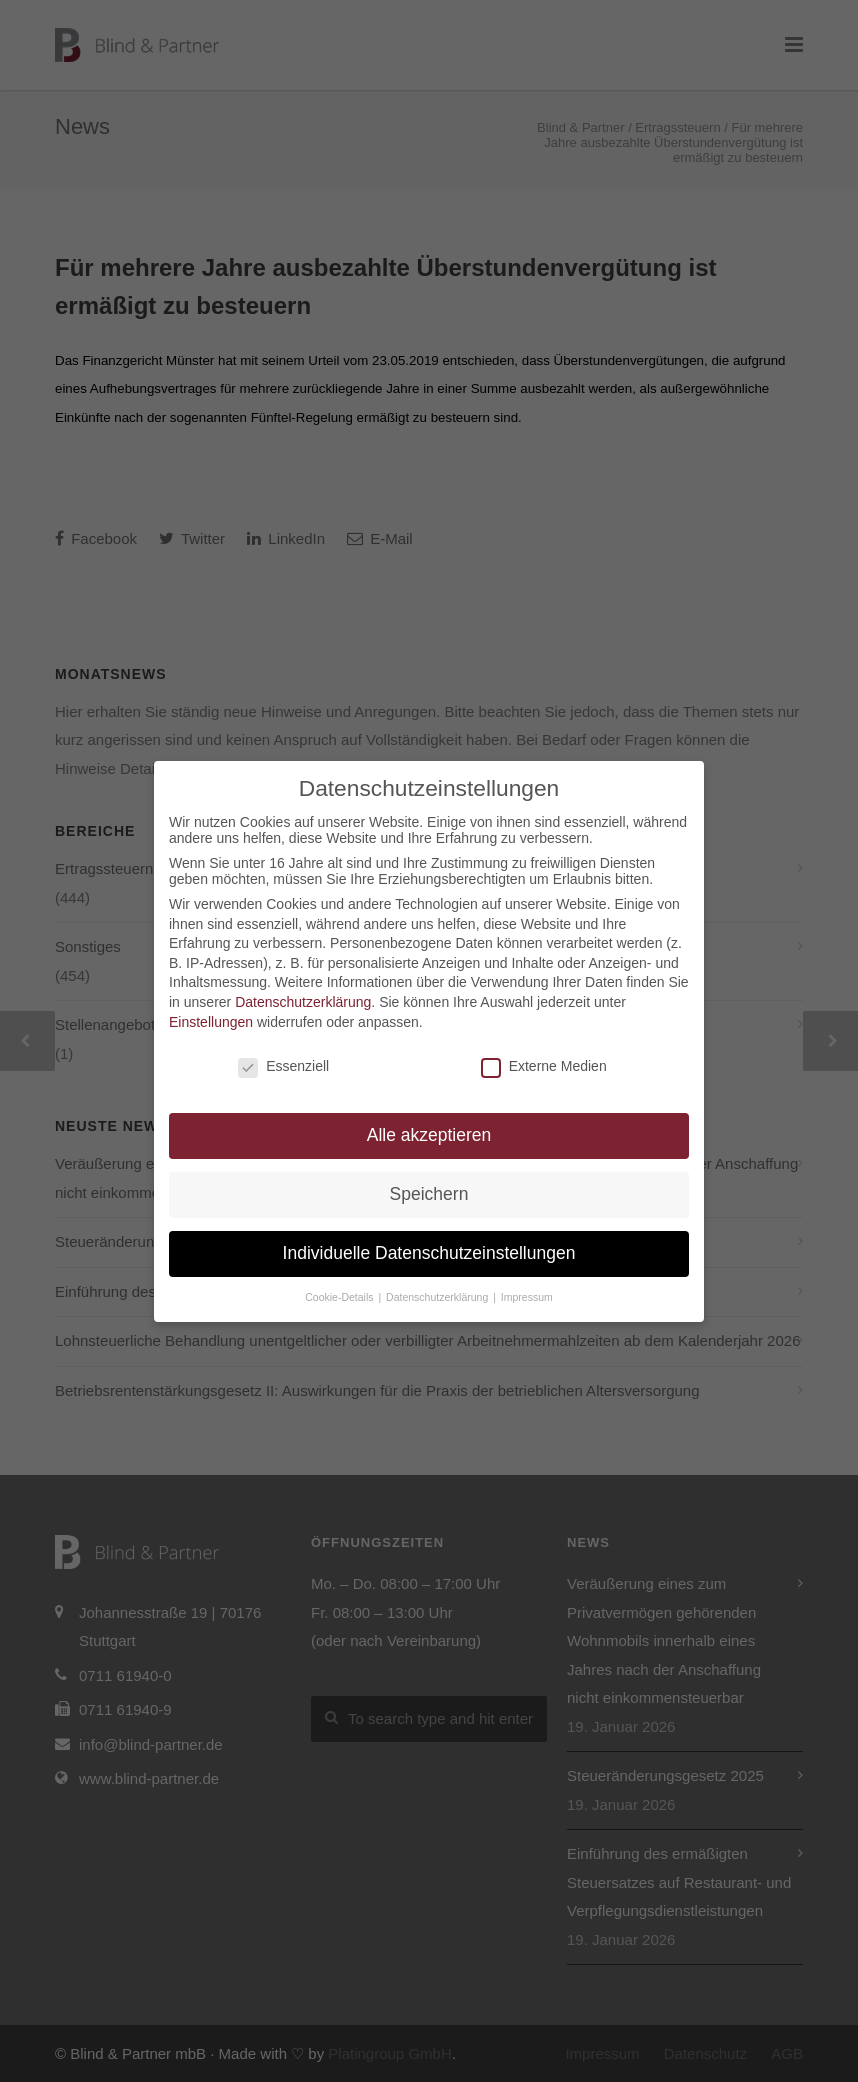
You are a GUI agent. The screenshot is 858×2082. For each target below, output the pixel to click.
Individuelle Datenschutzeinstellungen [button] (429, 1253)
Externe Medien (544, 1066)
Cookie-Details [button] (340, 1297)
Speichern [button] (429, 1194)
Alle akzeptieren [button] (429, 1135)
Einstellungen (211, 1022)
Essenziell (283, 1066)
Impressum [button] (527, 1297)
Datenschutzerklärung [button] (438, 1297)
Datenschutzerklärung (303, 1002)
